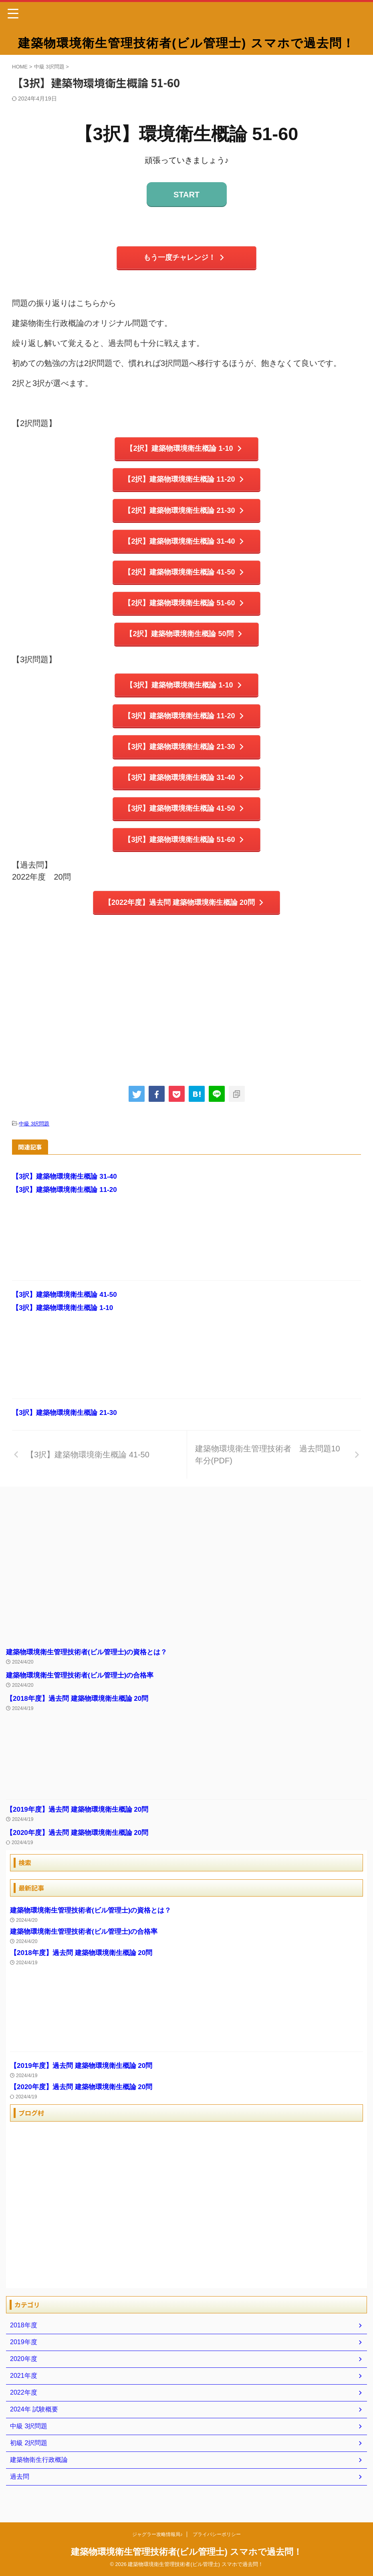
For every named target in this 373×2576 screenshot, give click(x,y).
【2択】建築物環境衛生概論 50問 (184, 642)
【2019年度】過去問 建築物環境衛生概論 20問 (81, 1826)
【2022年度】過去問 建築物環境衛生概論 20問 (184, 918)
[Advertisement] (186, 1019)
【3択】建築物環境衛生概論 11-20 (184, 726)
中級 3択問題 (34, 1141)
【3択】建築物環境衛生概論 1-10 (185, 694)
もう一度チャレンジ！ (184, 258)
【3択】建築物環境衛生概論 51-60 (184, 854)
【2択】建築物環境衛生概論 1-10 (185, 450)
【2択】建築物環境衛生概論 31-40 (184, 546)
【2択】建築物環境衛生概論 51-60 (184, 610)
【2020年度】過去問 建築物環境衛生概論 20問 (81, 1850)
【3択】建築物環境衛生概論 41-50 (184, 822)
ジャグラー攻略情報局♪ (157, 2535)
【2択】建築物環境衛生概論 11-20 (184, 482)
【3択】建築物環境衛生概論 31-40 (184, 790)
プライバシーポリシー (217, 2535)
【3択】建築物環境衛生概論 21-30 (184, 758)
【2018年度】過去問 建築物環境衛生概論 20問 (81, 1716)
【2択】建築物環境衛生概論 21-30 (184, 514)
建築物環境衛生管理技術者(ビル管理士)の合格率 (84, 1692)
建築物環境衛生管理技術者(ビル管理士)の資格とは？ (91, 1669)
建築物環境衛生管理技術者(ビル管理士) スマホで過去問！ (186, 43)
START (186, 194)
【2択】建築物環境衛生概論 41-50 (184, 578)
